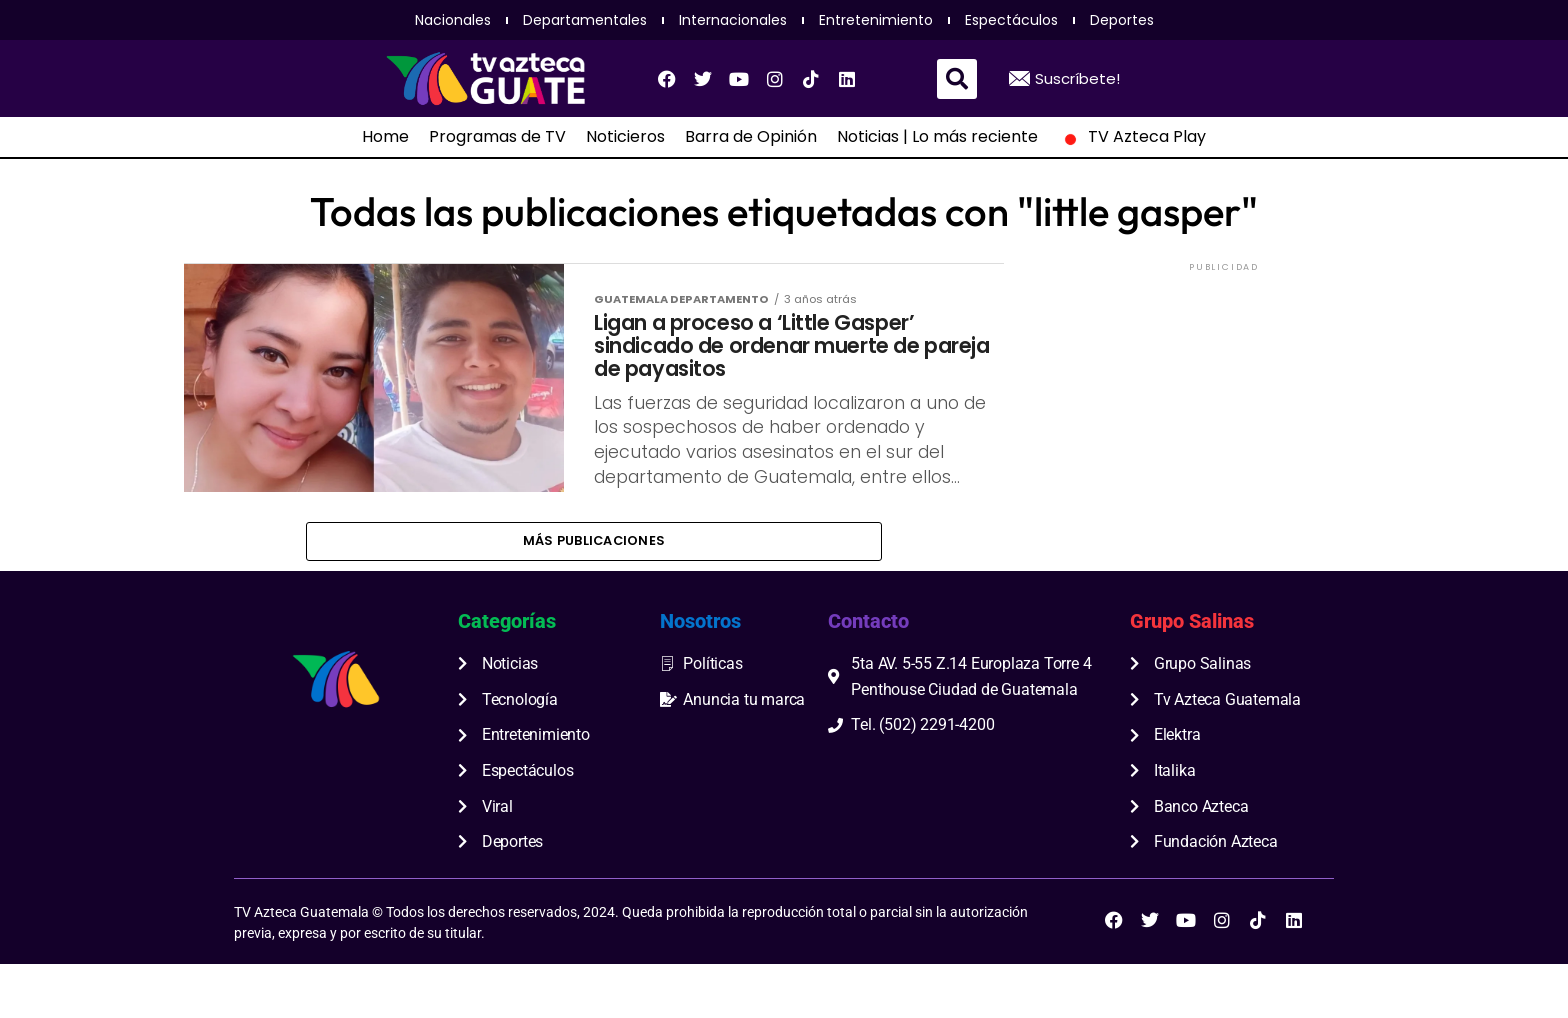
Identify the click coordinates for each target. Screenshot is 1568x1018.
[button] (957, 79)
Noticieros (625, 137)
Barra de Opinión (751, 137)
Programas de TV (497, 137)
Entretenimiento (876, 20)
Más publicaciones (594, 592)
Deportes (1122, 20)
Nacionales (453, 20)
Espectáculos (1011, 20)
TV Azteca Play (1132, 137)
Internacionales (733, 20)
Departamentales (585, 20)
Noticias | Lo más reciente (937, 137)
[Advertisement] (1224, 401)
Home (385, 137)
